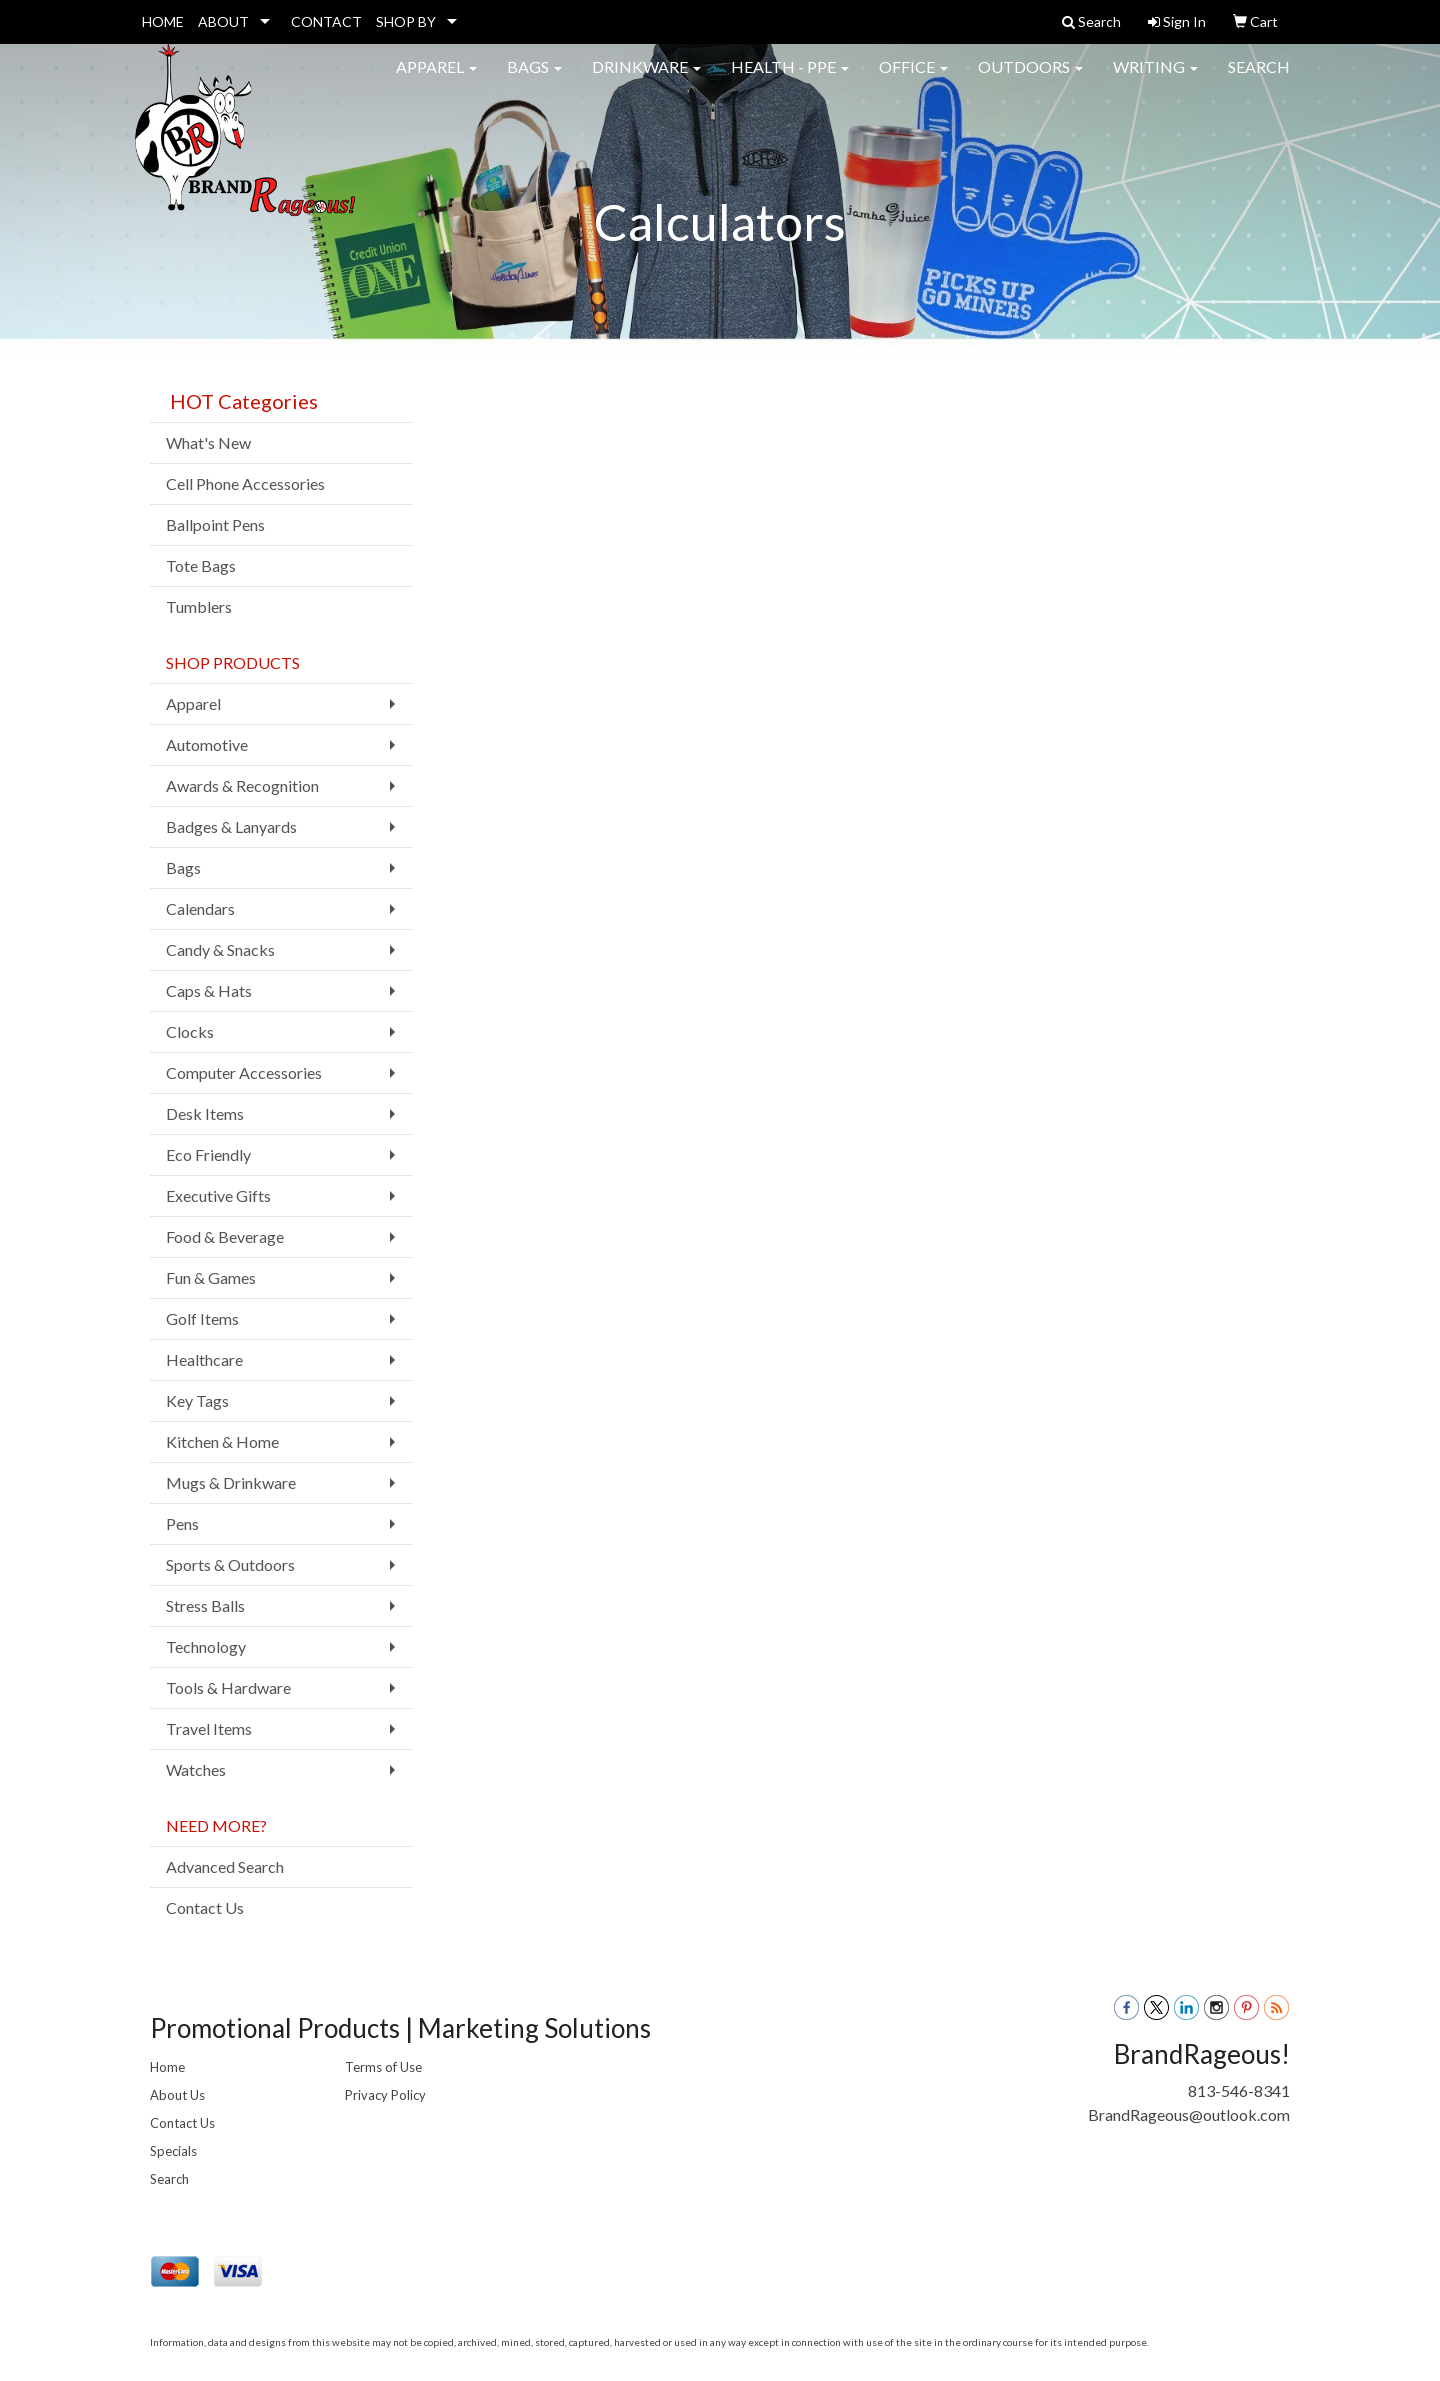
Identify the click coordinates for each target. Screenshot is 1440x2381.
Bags (534, 79)
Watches (196, 1769)
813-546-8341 (1239, 2090)
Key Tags (197, 1400)
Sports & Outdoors (230, 1564)
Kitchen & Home (222, 1441)
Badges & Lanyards (231, 826)
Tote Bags (201, 565)
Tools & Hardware (228, 1687)
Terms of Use (383, 2067)
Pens (182, 1523)
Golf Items (202, 1318)
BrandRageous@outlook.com (1189, 2114)
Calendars (200, 908)
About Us (177, 2095)
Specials (173, 2151)
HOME (163, 21)
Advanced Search (225, 1866)
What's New (208, 442)
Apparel (436, 79)
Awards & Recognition (242, 785)
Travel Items (209, 1728)
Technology (206, 1646)
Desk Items (205, 1113)
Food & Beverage (225, 1236)
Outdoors (1030, 79)
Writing (1155, 79)
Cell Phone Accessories (245, 483)
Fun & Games (211, 1277)
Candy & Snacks (220, 949)
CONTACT (326, 21)
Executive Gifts (218, 1195)
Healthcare (204, 1359)
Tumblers (199, 606)
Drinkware (646, 79)
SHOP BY (406, 21)
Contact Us (205, 1907)
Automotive (207, 744)
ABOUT (223, 21)
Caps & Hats (209, 990)
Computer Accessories (244, 1072)
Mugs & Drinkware (231, 1482)
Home (167, 2067)
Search (1259, 79)
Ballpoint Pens (215, 524)
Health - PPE (790, 79)
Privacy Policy (385, 2095)
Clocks (190, 1031)
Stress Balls (205, 1605)
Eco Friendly (208, 1154)
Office (913, 79)
